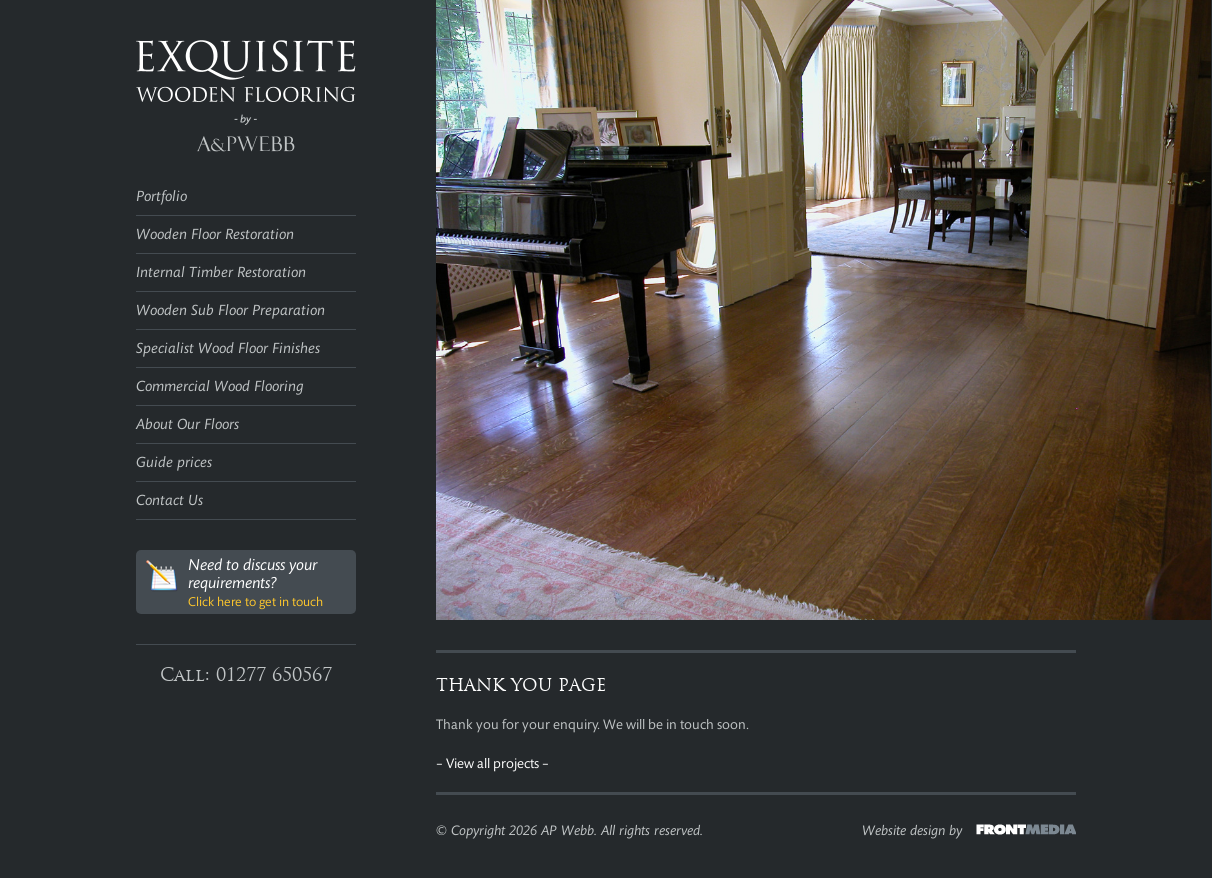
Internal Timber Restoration (221, 272)
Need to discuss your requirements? (234, 582)
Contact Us (169, 500)
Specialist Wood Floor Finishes (228, 348)
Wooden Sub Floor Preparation (230, 310)
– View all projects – (492, 763)
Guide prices (174, 462)
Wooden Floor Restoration (215, 234)
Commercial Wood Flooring (220, 386)
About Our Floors (187, 424)
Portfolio (161, 196)
